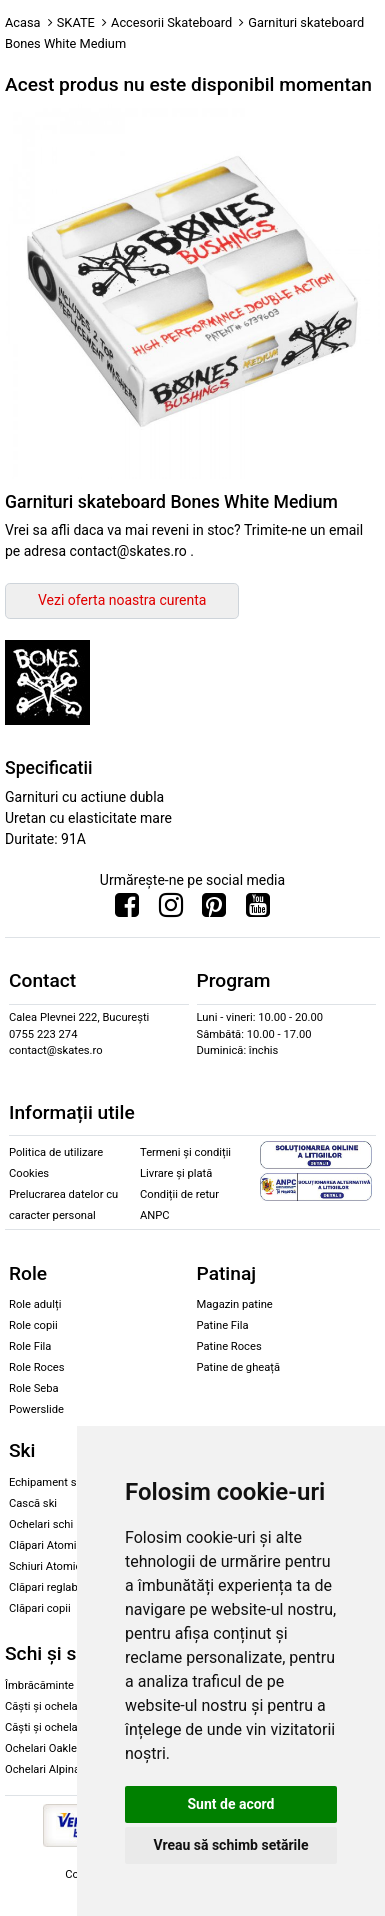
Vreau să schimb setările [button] (230, 1845)
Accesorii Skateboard (171, 22)
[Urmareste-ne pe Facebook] (127, 910)
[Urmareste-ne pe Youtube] (258, 910)
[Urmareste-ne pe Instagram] (171, 910)
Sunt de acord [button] (230, 1804)
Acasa (23, 22)
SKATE (76, 22)
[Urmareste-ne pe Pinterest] (214, 910)
